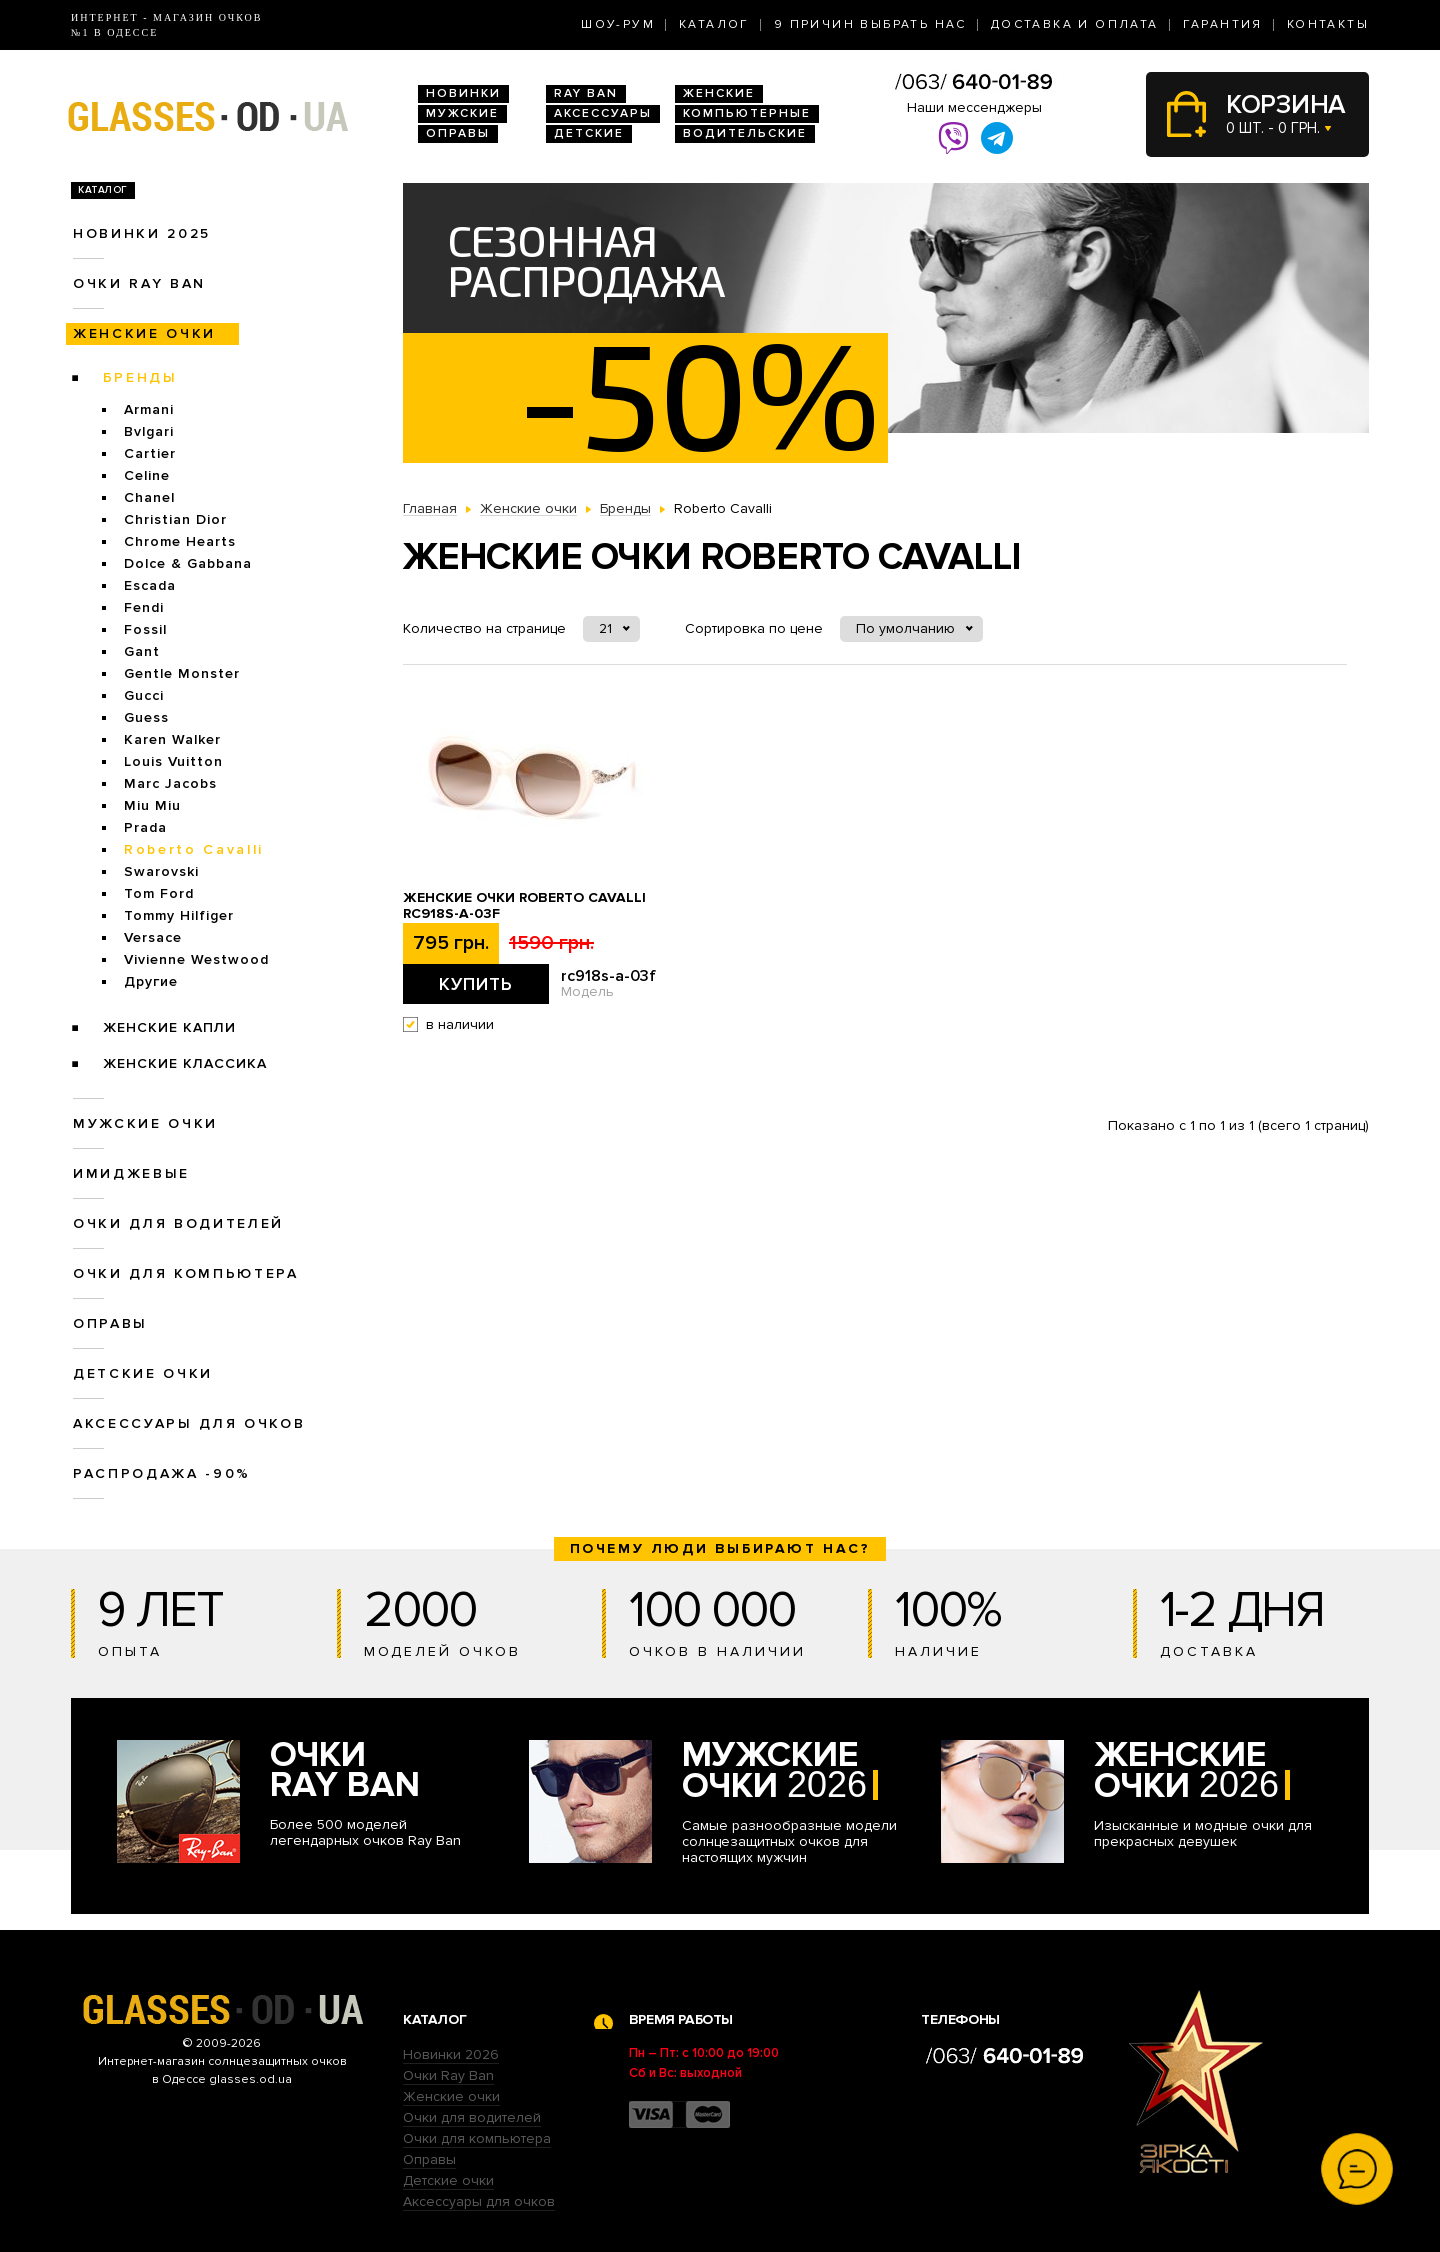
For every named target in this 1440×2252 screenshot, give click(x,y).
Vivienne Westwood (196, 959)
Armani (149, 409)
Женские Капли (169, 1027)
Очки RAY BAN (139, 283)
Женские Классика (185, 1063)
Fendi (144, 607)
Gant (142, 651)
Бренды (140, 377)
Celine (147, 475)
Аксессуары (603, 113)
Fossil (145, 629)
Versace (153, 937)
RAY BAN (586, 93)
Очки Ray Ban (448, 2075)
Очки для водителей (178, 1223)
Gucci (144, 695)
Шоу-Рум (618, 24)
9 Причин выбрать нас (870, 24)
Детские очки (143, 1373)
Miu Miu (152, 805)
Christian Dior (175, 519)
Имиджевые (131, 1173)
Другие (151, 981)
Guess (146, 717)
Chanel (149, 497)
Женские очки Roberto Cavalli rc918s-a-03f (524, 906)
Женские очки (144, 333)
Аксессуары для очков (189, 1423)
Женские (719, 93)
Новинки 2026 (451, 2054)
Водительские (745, 133)
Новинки (463, 93)
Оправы (458, 133)
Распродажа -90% (162, 1473)
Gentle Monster (182, 673)
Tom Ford (159, 893)
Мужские (462, 113)
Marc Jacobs (170, 783)
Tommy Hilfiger (179, 915)
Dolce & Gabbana (188, 563)
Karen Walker (172, 739)
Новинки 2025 (142, 233)
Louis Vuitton (173, 761)
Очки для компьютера (186, 1273)
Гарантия (1223, 24)
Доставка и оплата (1075, 24)
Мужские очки (145, 1123)
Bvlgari (149, 431)
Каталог (714, 24)
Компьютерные (747, 113)
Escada (150, 585)
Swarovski (161, 871)
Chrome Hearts (180, 541)
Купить (476, 984)
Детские (589, 133)
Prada (145, 827)
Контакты (1328, 24)
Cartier (150, 453)
